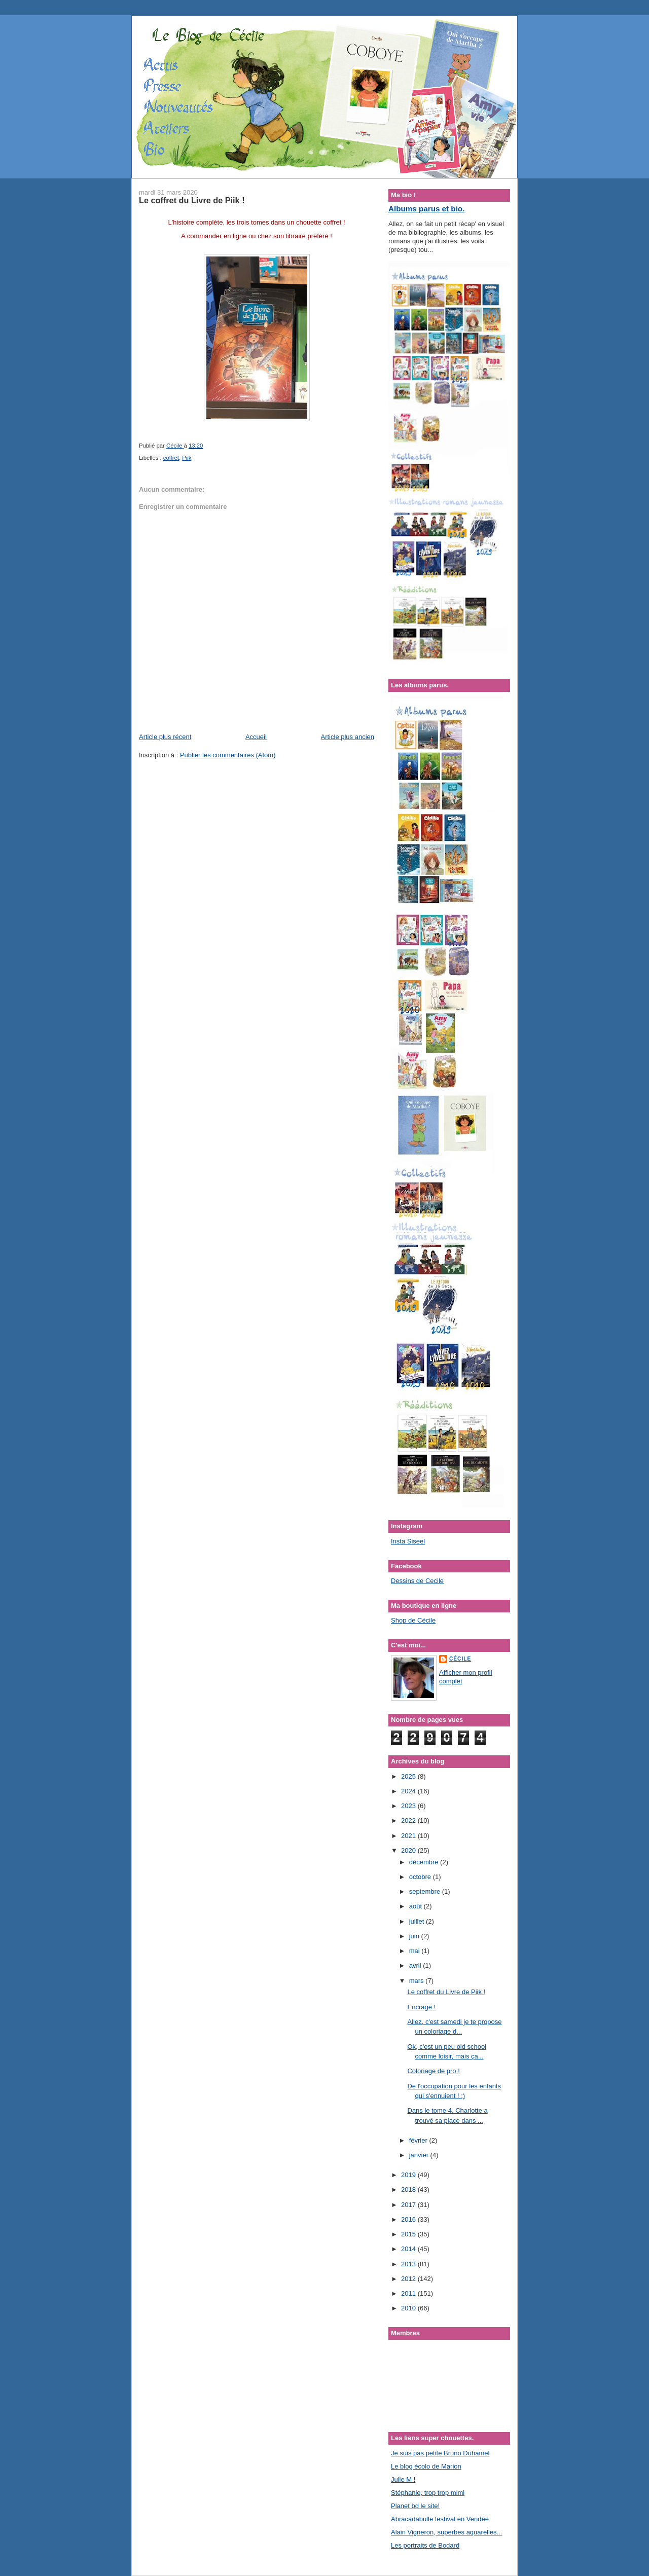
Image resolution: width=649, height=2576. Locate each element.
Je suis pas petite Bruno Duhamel (440, 2453)
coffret (171, 458)
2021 (409, 1835)
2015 (409, 2234)
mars (417, 1980)
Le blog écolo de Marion (426, 2466)
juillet (417, 1921)
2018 (409, 2189)
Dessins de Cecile (417, 1581)
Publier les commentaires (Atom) (228, 755)
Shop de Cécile (413, 1620)
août (416, 1906)
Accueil (256, 737)
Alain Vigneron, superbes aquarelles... (446, 2532)
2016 (409, 2219)
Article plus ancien (348, 737)
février (419, 2140)
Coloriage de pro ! (433, 2071)
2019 (409, 2175)
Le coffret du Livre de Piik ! (446, 1992)
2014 (409, 2249)
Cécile (460, 1659)
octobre (421, 1877)
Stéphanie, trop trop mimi (427, 2492)
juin (415, 1936)
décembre (424, 1862)
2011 (409, 2293)
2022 (409, 1820)
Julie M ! (403, 2479)
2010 (409, 2308)
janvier (419, 2155)
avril (416, 1965)
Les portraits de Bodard (425, 2545)
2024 (409, 1791)
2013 (409, 2264)
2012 (409, 2279)
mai (415, 1951)
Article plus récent (165, 737)
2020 (409, 1850)
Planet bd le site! (415, 2506)
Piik (186, 458)
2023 (409, 1806)
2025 (409, 1776)
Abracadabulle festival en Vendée (440, 2519)
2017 (409, 2205)
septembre (425, 1891)
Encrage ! (421, 2007)
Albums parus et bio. (426, 208)
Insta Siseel (408, 1541)
